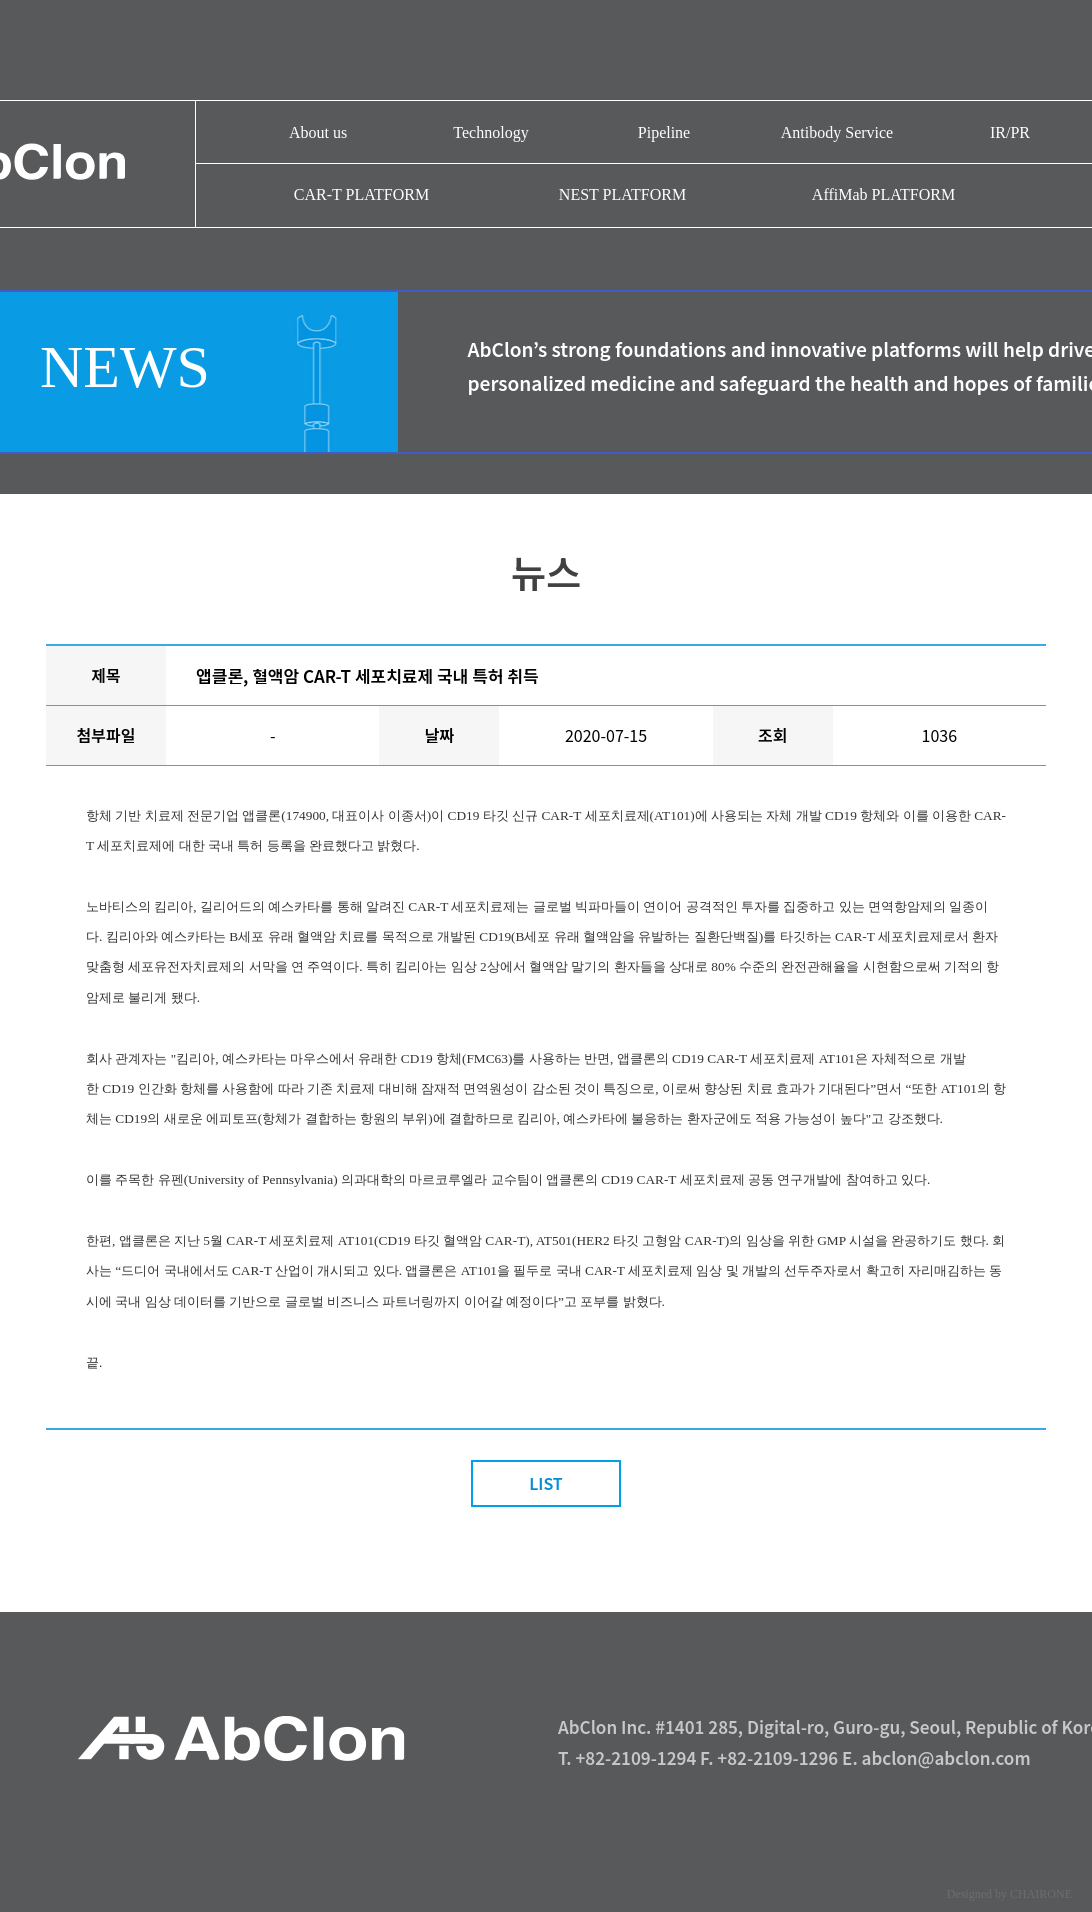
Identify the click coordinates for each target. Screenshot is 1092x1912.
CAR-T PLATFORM (361, 194)
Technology (490, 132)
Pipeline (664, 132)
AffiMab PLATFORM (883, 194)
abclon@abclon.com (946, 1757)
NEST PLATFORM (622, 194)
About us (318, 132)
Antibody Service (837, 132)
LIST (546, 1483)
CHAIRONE (1041, 1894)
